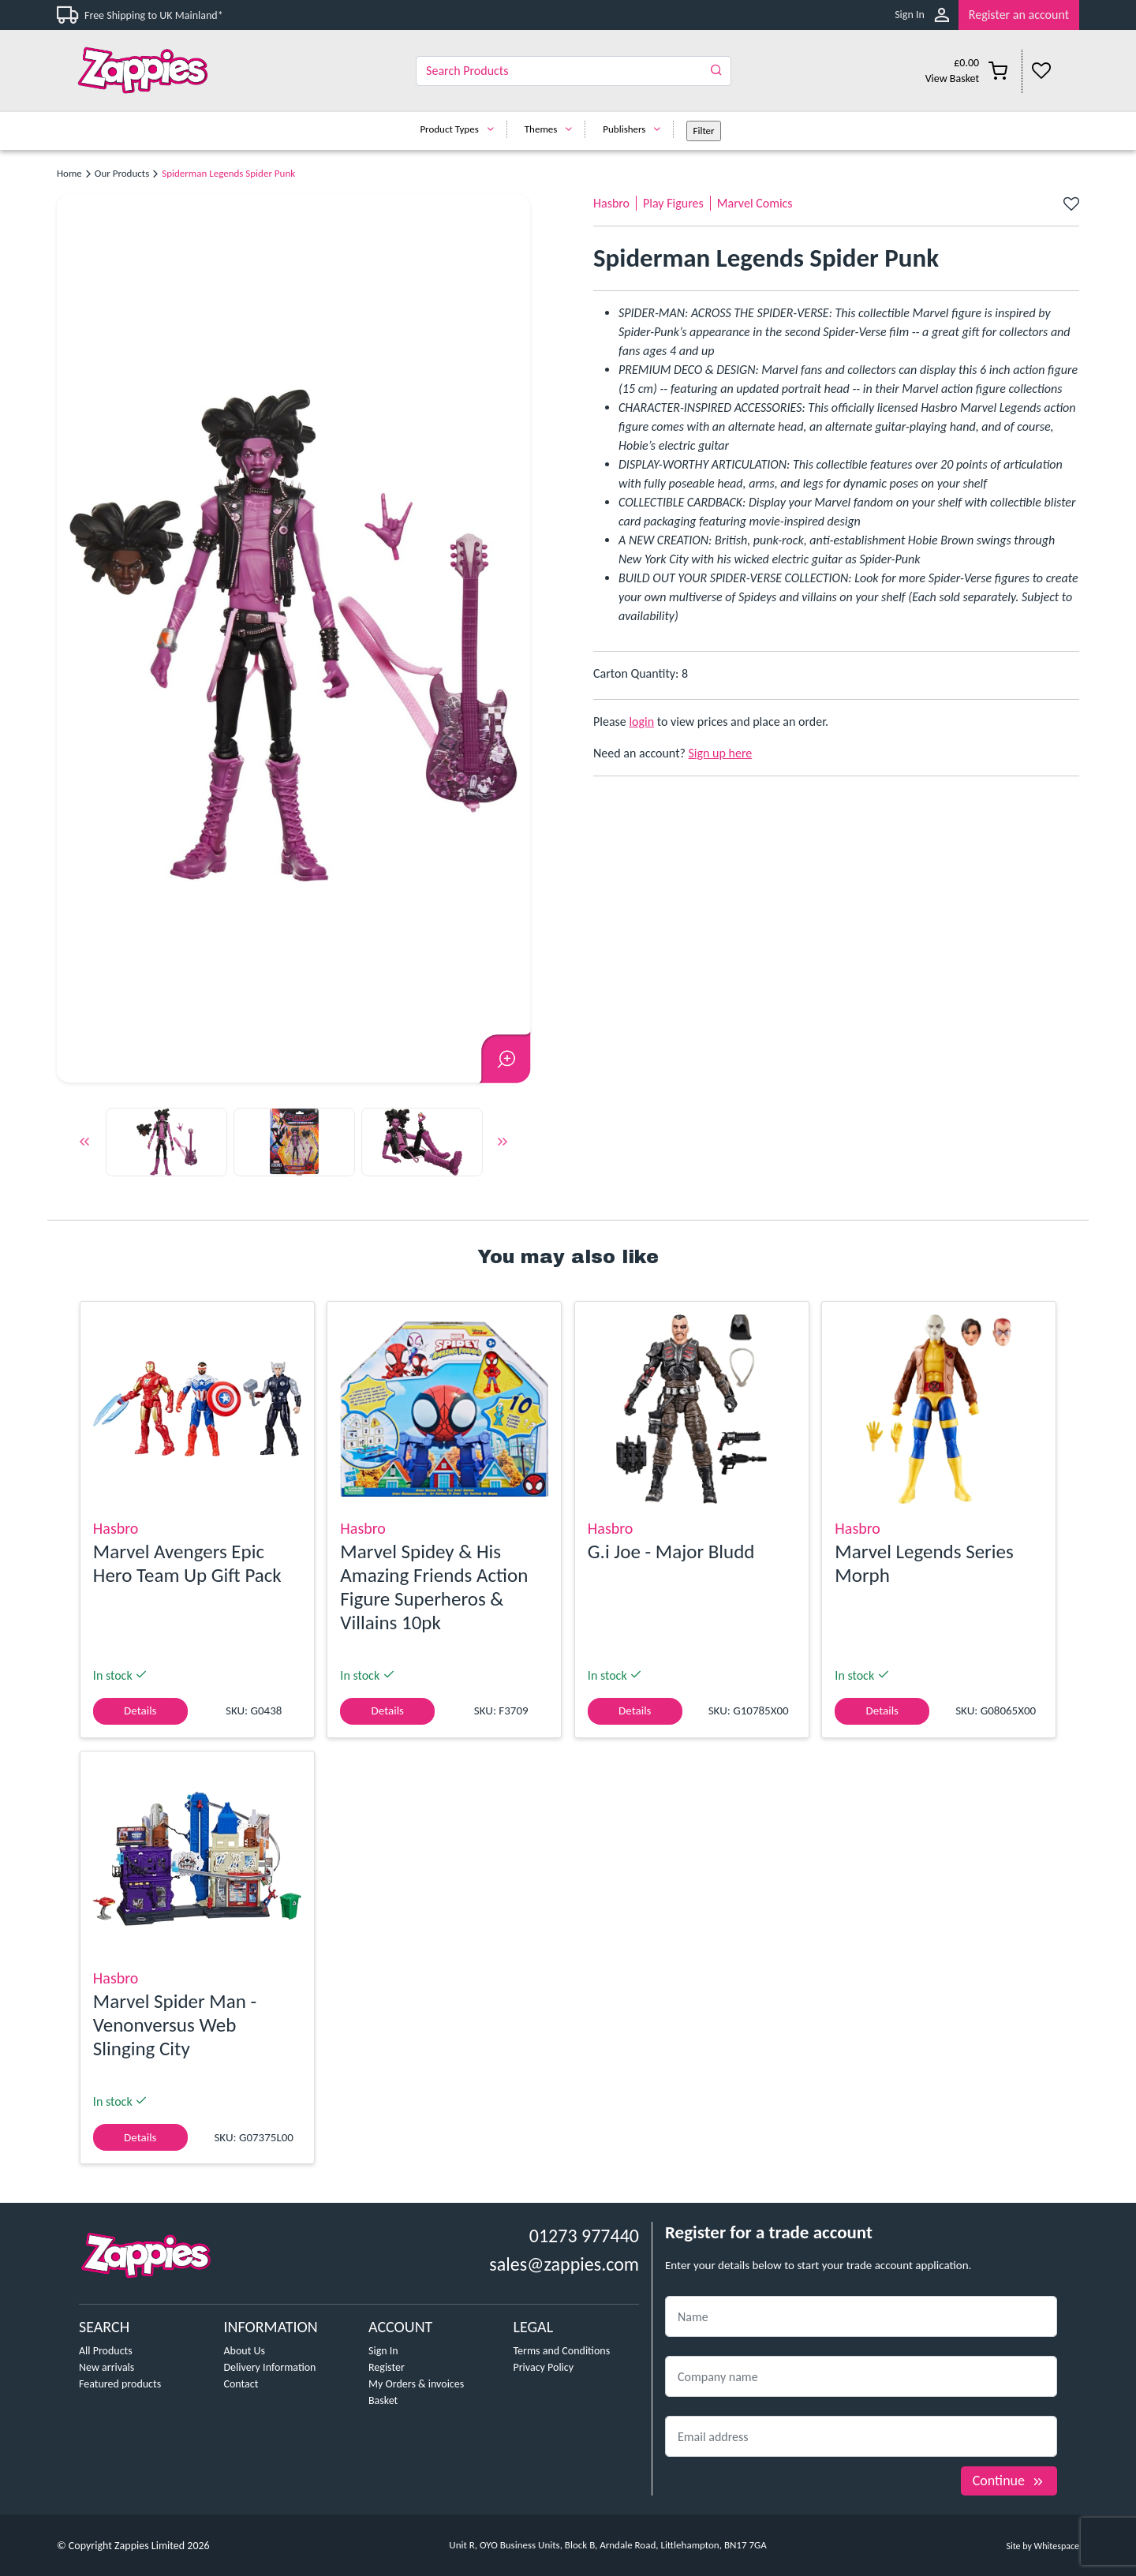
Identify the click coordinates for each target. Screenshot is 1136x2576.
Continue (1009, 2480)
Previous (84, 1145)
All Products (106, 2350)
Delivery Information (270, 2367)
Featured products (120, 2384)
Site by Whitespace (1042, 2546)
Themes (553, 129)
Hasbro (611, 203)
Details (140, 1710)
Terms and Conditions (562, 2350)
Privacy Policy (544, 2367)
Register (386, 2367)
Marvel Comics (755, 203)
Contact (241, 2384)
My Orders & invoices (416, 2384)
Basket (383, 2400)
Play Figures (673, 203)
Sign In (910, 14)
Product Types (460, 129)
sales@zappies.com (564, 2264)
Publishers (635, 129)
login (641, 721)
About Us (245, 2350)
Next (502, 1145)
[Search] (573, 71)
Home (69, 173)
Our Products (122, 173)
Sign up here (721, 753)
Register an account (1019, 14)
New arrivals (106, 2367)
